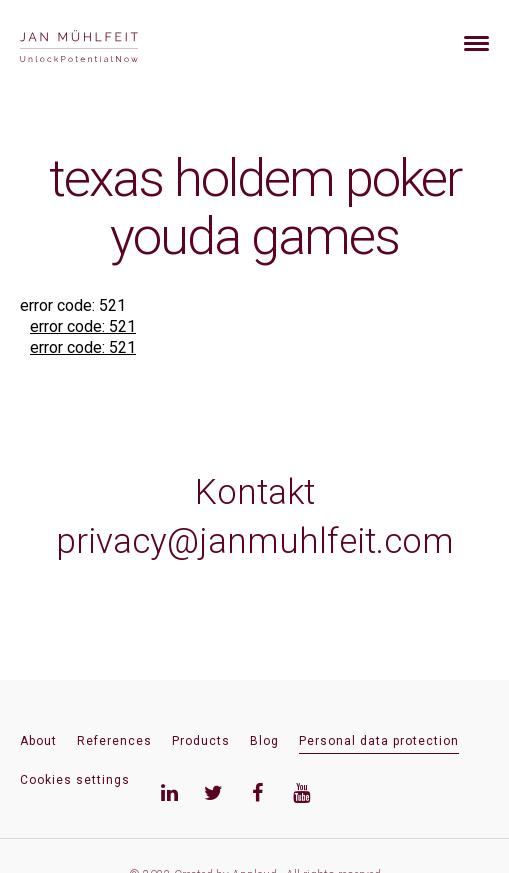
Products (201, 741)
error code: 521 (83, 326)
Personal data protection (379, 741)
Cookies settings (75, 780)
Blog (264, 741)
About (38, 741)
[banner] (102, 43)
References (114, 741)
